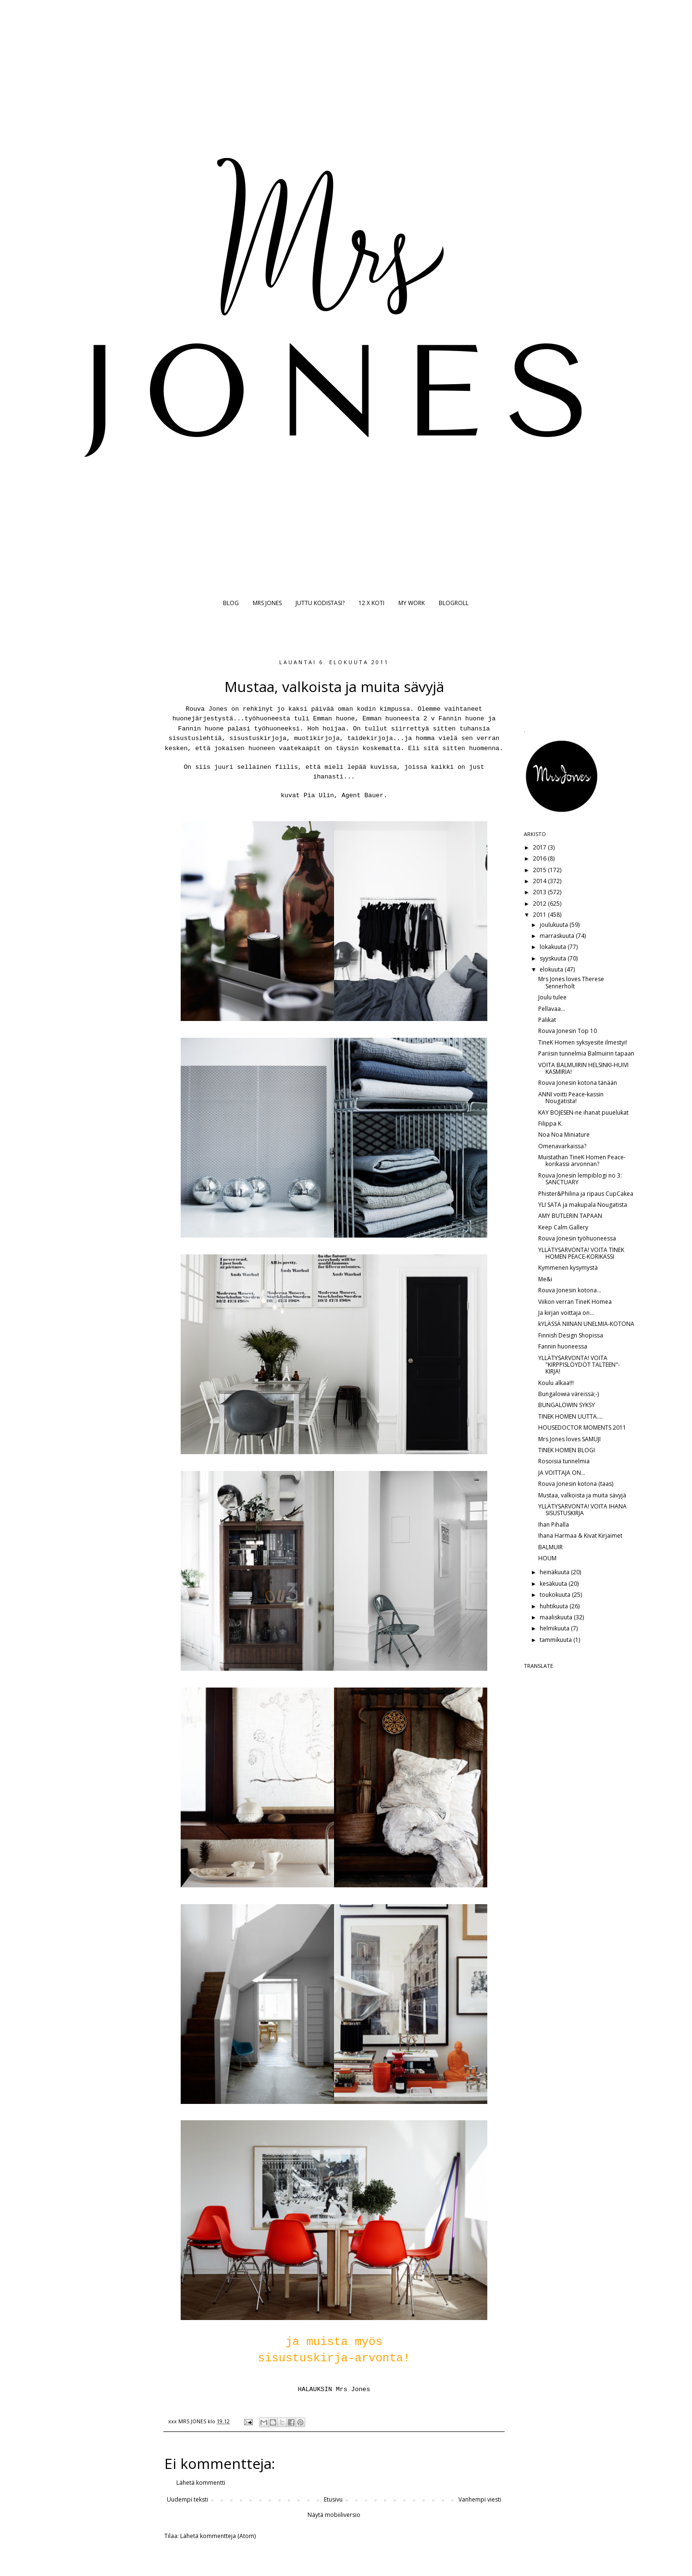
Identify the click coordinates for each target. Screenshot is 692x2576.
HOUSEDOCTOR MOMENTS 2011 (582, 1427)
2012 (540, 903)
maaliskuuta (557, 1617)
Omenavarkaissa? (562, 1146)
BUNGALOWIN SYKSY (566, 1405)
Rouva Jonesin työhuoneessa (577, 1238)
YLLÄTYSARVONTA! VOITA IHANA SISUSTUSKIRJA (582, 1509)
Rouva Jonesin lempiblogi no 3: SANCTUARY (580, 1178)
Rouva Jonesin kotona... (569, 1290)
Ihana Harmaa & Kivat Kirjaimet (580, 1535)
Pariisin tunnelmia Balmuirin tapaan (586, 1053)
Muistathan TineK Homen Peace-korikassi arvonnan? (582, 1160)
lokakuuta (554, 947)
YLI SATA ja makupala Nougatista (582, 1205)
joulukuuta (554, 925)
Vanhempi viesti (479, 2499)
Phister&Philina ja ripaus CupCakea (585, 1194)
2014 (540, 881)
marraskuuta (558, 936)
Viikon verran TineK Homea (575, 1302)
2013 (540, 892)
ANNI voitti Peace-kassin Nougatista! (571, 1097)
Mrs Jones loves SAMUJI (569, 1439)
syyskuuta (554, 958)
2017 (540, 847)
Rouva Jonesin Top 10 (567, 1031)
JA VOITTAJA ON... (561, 1473)
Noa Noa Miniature (564, 1134)
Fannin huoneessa (562, 1346)
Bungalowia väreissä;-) (568, 1394)
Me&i (545, 1279)
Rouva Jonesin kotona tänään (577, 1083)
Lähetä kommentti (200, 2483)
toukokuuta (556, 1595)
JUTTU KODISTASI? (320, 603)
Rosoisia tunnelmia (564, 1461)
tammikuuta (556, 1640)
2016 (540, 858)
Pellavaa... (551, 1009)
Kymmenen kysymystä (568, 1268)
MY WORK (411, 603)
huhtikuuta (554, 1606)
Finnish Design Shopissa (570, 1335)
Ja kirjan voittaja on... (566, 1313)
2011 (540, 915)
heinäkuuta (555, 1572)
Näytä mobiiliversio (334, 2515)
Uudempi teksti (187, 2499)
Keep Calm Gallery (563, 1227)
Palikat (547, 1020)
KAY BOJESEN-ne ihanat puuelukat (583, 1112)
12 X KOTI (371, 603)
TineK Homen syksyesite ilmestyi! (582, 1042)
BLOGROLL (454, 603)
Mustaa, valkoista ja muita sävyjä (582, 1495)
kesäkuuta (554, 1584)
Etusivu (333, 2499)
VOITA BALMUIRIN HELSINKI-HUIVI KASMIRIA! (583, 1068)
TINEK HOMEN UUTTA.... (570, 1416)
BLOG (231, 603)
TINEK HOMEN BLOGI (566, 1450)
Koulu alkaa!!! (556, 1383)
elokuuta (552, 969)
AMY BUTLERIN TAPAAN (570, 1216)
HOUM (547, 1558)
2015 (540, 870)
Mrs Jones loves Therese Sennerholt (571, 982)
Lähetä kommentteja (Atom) (218, 2536)
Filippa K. (550, 1123)
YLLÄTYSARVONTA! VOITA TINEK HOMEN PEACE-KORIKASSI (581, 1253)
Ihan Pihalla (553, 1524)
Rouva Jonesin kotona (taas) (575, 1484)
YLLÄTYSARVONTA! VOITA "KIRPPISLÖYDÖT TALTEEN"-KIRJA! (579, 1365)
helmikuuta (555, 1628)
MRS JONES (267, 603)
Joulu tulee (552, 997)
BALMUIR (550, 1547)
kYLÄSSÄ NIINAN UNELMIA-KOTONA (586, 1324)
